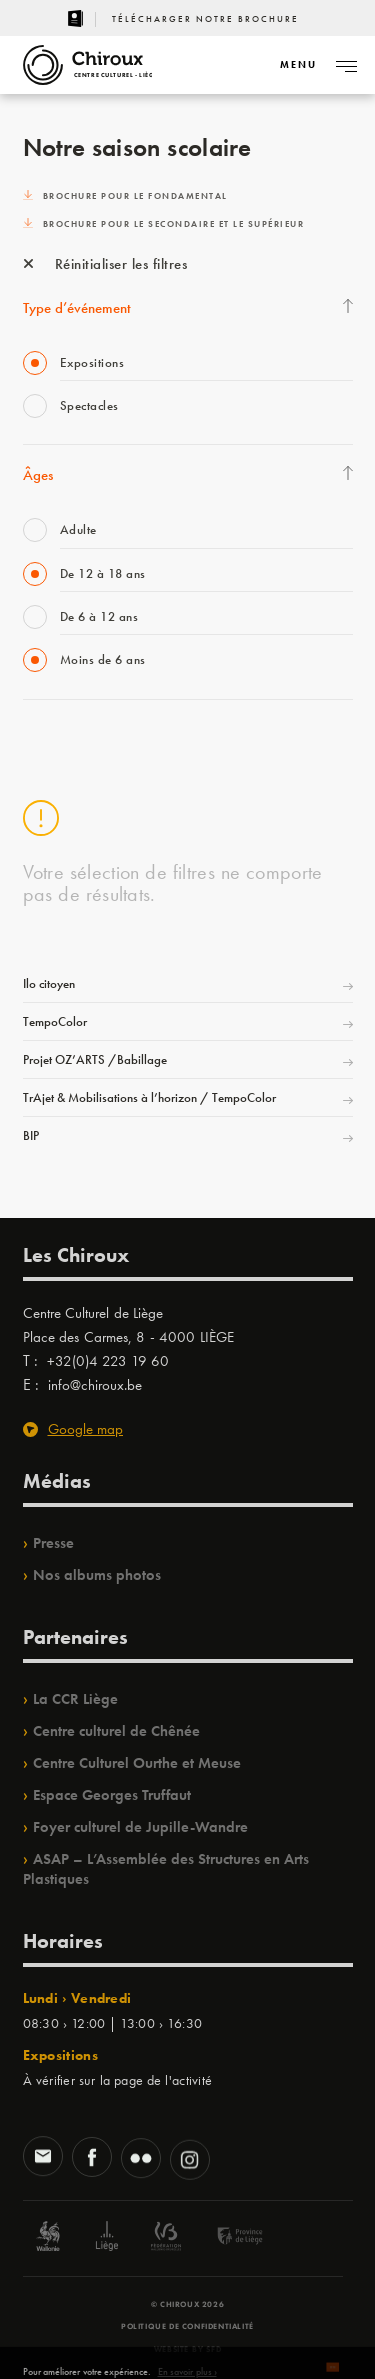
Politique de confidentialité (187, 2326)
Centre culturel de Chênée (116, 1731)
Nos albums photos (97, 1575)
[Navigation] (298, 65)
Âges (38, 475)
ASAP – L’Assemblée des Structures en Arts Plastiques (166, 1869)
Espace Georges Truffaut (112, 1795)
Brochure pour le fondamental (125, 196)
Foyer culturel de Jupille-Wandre (140, 1827)
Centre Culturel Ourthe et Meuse (137, 1763)
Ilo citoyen (49, 983)
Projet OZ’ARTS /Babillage (95, 1059)
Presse (53, 1543)
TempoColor (55, 1021)
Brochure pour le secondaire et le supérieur (164, 224)
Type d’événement (77, 308)
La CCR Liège (75, 1699)
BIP (31, 1135)
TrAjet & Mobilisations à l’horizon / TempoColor (149, 1097)
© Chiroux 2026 (187, 2304)
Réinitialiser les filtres (105, 264)
